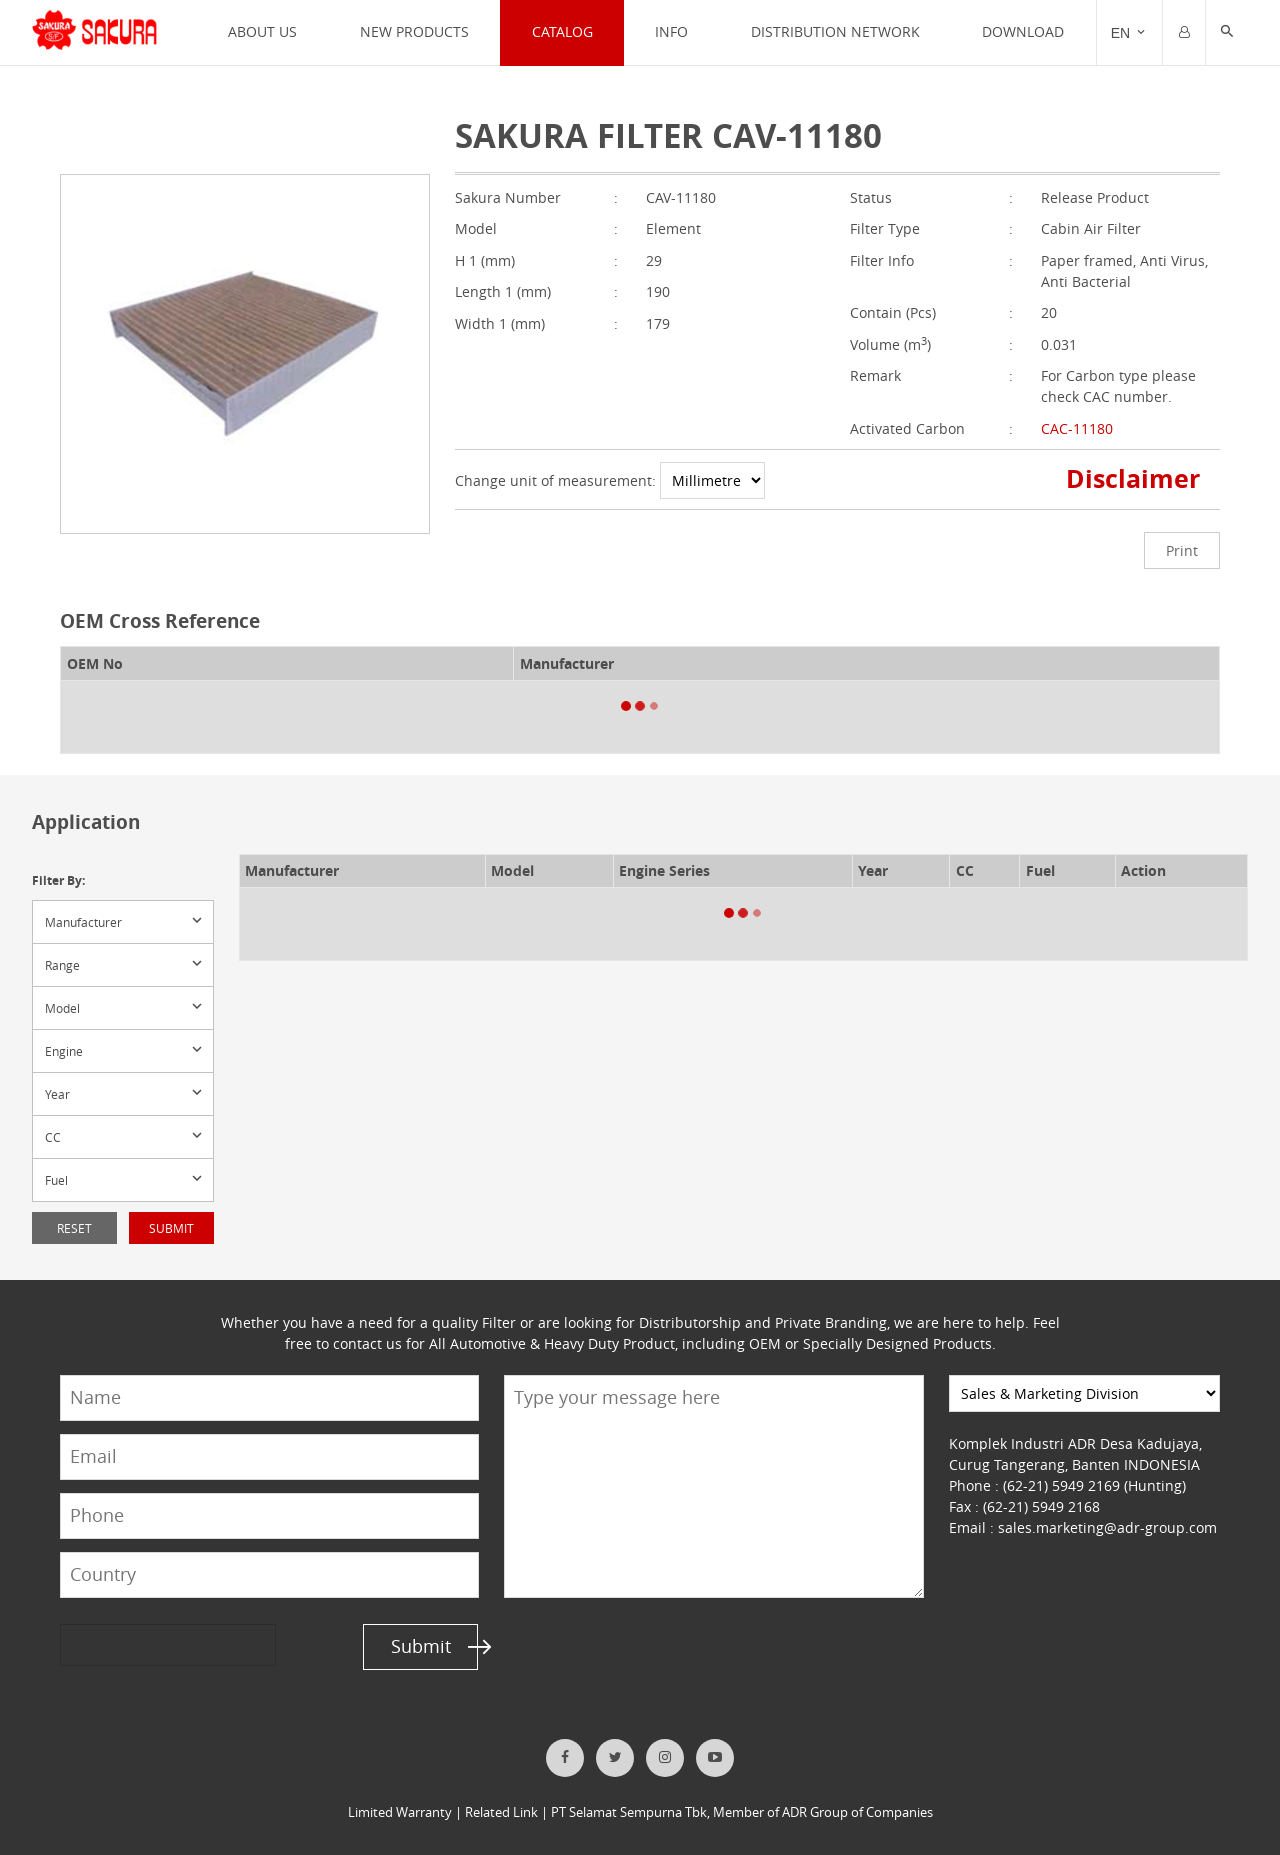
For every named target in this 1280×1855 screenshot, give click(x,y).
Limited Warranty (400, 1812)
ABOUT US (262, 31)
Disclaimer (1134, 478)
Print (1182, 550)
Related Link (501, 1812)
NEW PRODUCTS (414, 31)
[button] (1227, 33)
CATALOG (562, 31)
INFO (671, 31)
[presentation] (137, 1644)
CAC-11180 (1077, 428)
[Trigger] (1129, 33)
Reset (74, 1228)
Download (1023, 31)
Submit (171, 1228)
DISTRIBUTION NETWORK (835, 31)
